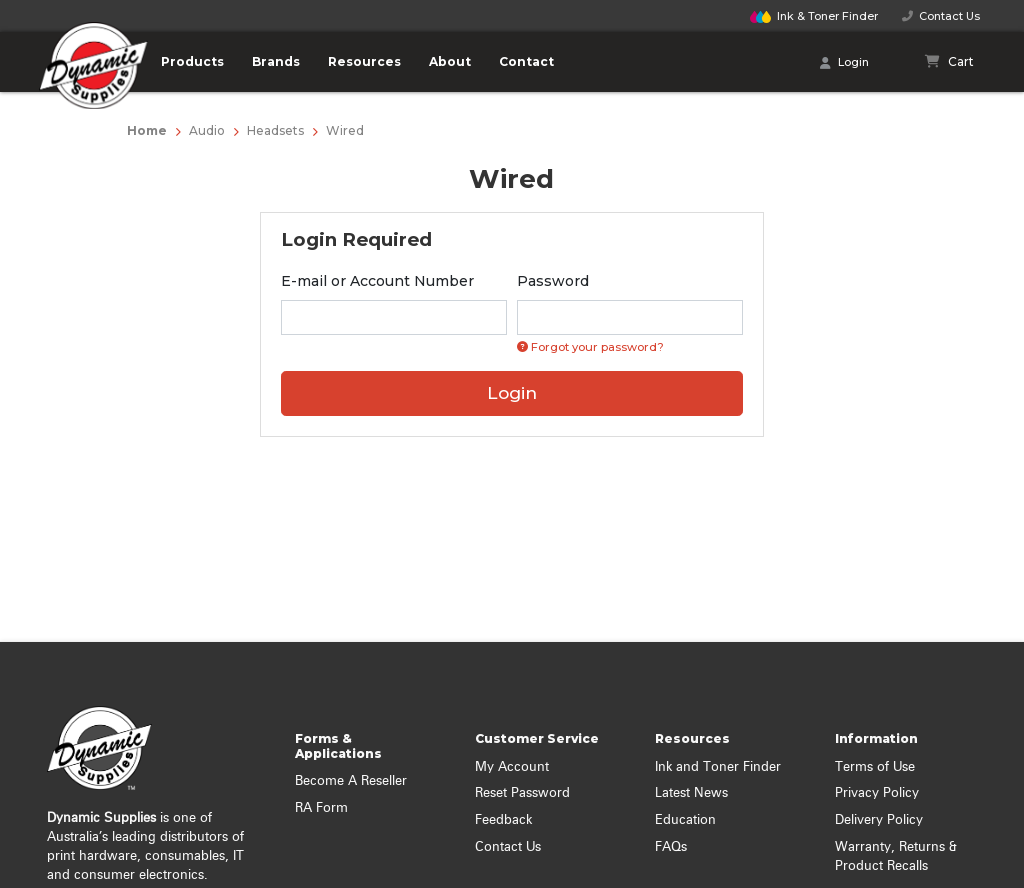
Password (553, 281)
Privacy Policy (877, 793)
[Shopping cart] (950, 62)
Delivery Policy (879, 820)
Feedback (503, 820)
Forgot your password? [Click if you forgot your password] (590, 347)
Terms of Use (875, 767)
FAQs (671, 847)
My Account (512, 767)
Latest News (691, 793)
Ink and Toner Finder (718, 767)
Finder (814, 16)
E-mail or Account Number (377, 281)
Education (685, 820)
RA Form (321, 808)
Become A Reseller (351, 781)
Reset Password (522, 793)
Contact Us (941, 16)
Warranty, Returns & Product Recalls (896, 857)
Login (844, 63)
